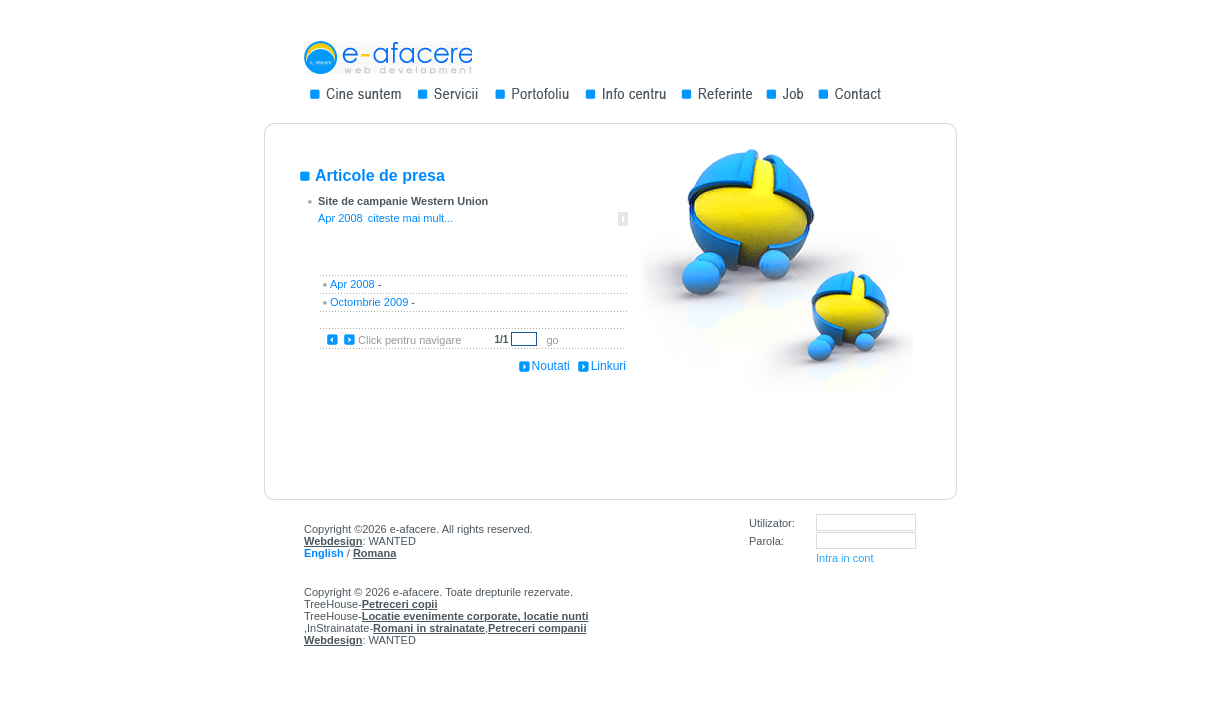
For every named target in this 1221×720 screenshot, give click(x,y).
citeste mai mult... (411, 218)
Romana (374, 553)
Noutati (551, 366)
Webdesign (333, 541)
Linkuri (608, 366)
